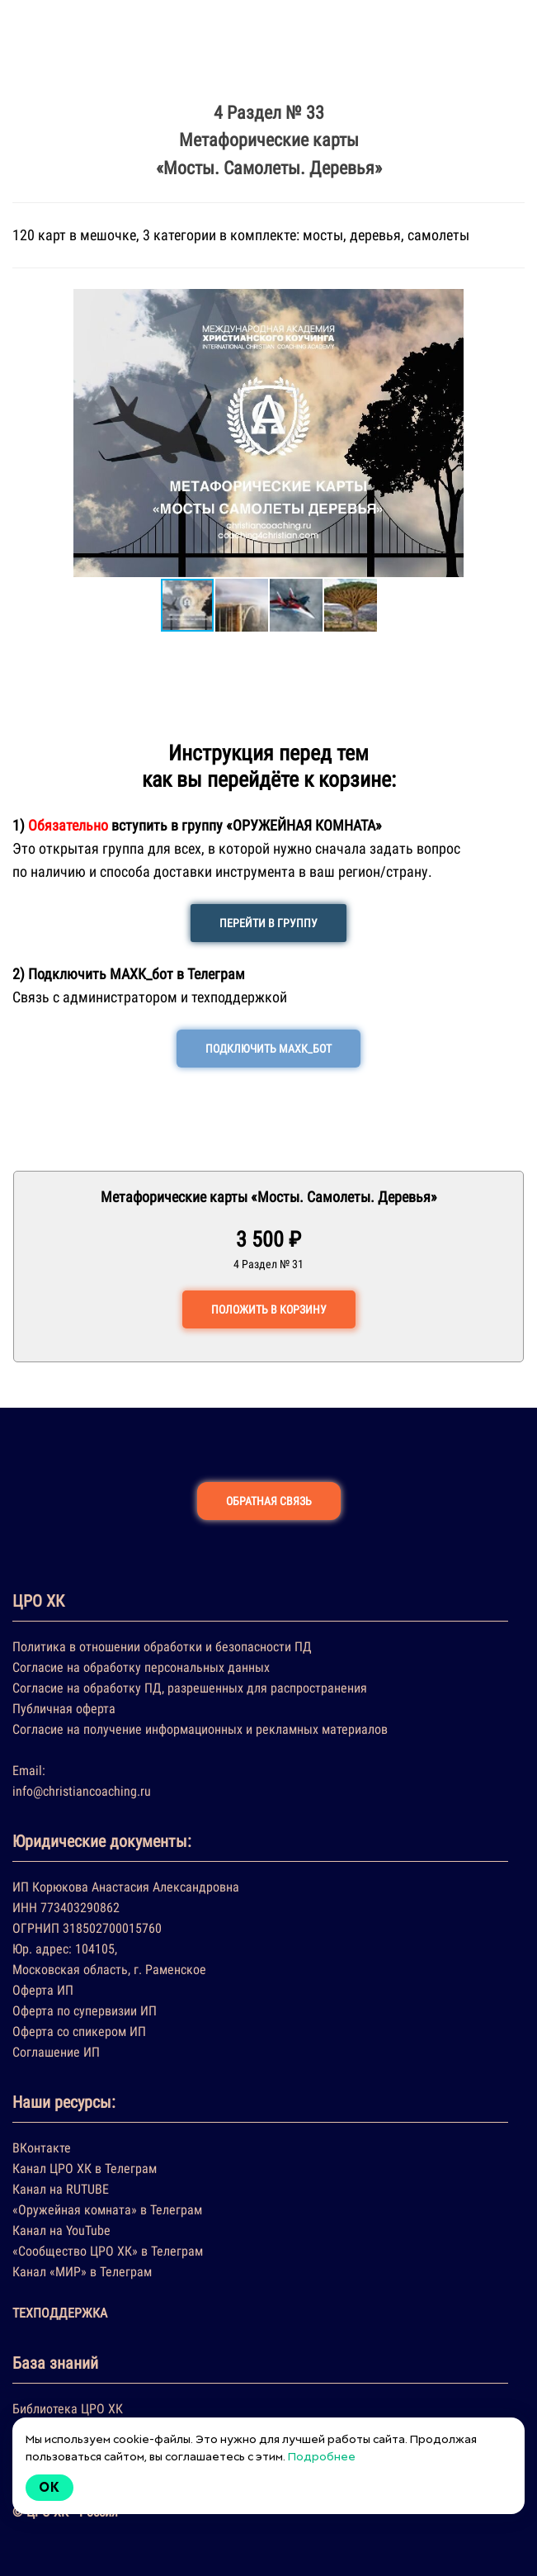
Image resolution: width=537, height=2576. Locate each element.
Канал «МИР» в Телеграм (82, 2272)
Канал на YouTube (61, 2230)
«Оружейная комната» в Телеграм (107, 2210)
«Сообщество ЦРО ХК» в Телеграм (107, 2251)
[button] (27, 433)
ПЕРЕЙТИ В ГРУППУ (268, 923)
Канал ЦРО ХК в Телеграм (84, 2168)
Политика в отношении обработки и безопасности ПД (162, 1647)
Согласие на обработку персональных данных (141, 1667)
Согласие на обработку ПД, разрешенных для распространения (189, 1688)
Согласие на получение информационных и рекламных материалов (200, 1729)
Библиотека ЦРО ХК (67, 2409)
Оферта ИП (42, 1990)
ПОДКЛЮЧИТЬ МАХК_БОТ (268, 1048)
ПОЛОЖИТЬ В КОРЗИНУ (269, 1309)
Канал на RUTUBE (60, 2189)
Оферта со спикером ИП (79, 2031)
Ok (49, 2487)
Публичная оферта (63, 1709)
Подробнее (322, 2456)
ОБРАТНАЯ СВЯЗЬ (269, 1501)
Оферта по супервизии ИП (84, 2011)
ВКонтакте (41, 2148)
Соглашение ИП (56, 2052)
